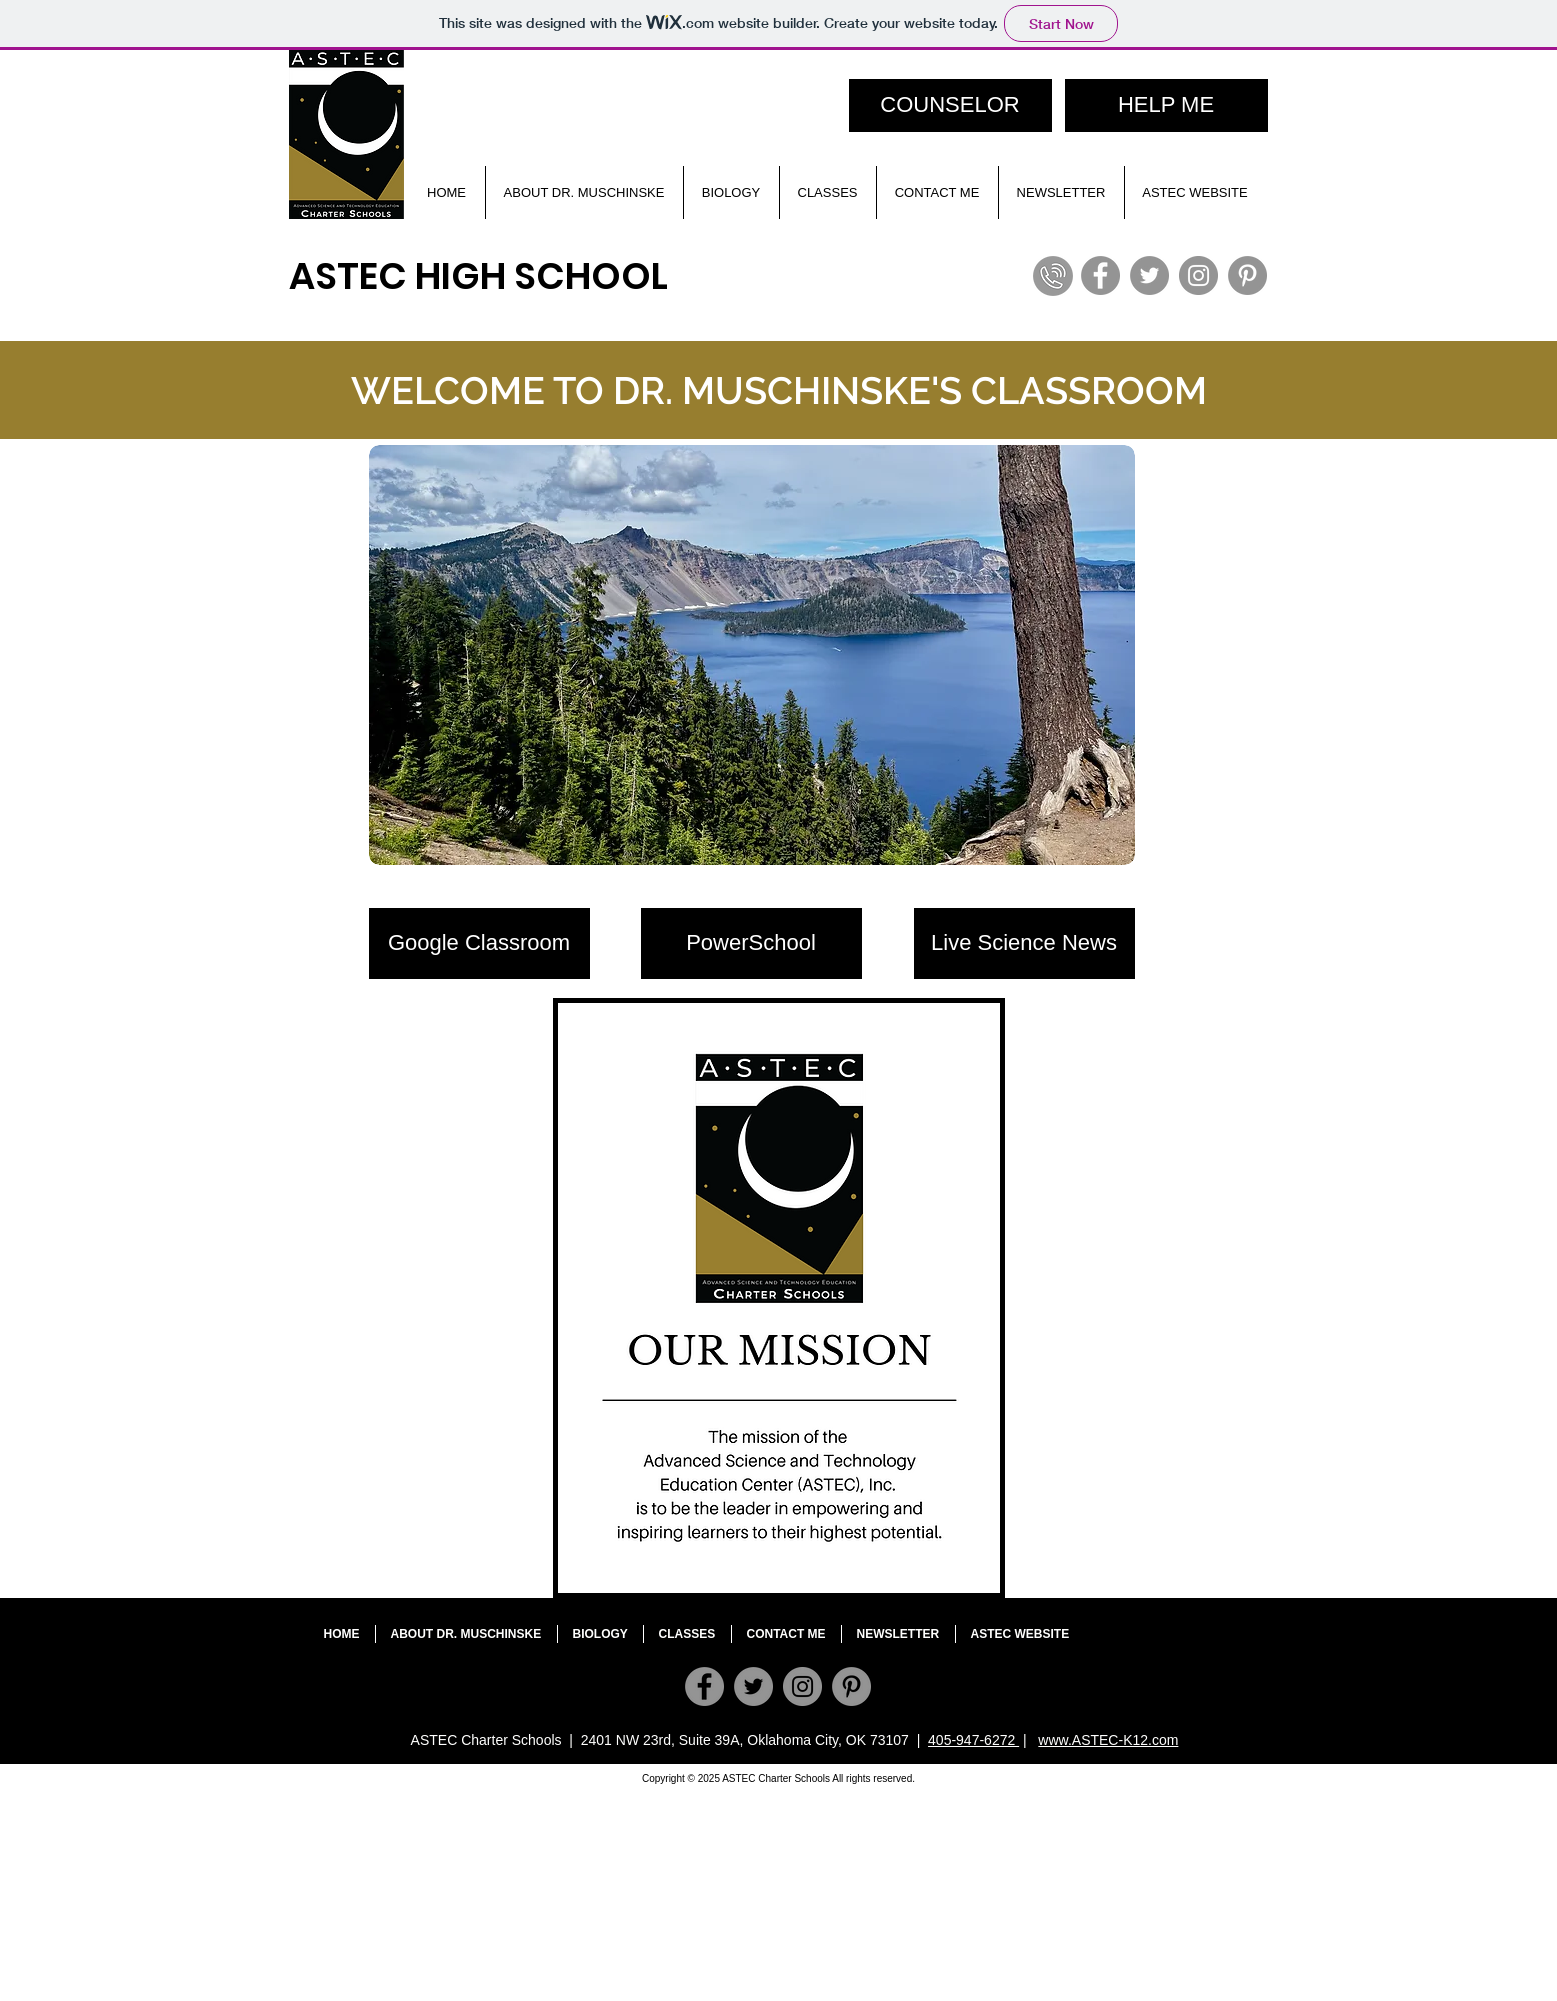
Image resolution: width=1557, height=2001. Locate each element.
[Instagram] (1198, 275)
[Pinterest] (1247, 275)
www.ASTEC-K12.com (1108, 1740)
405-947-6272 (973, 1740)
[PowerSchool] (751, 943)
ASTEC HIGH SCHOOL (478, 276)
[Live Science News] (1024, 943)
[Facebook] (1100, 275)
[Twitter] (1149, 275)
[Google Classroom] (479, 943)
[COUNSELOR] (950, 105)
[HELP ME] (1166, 105)
